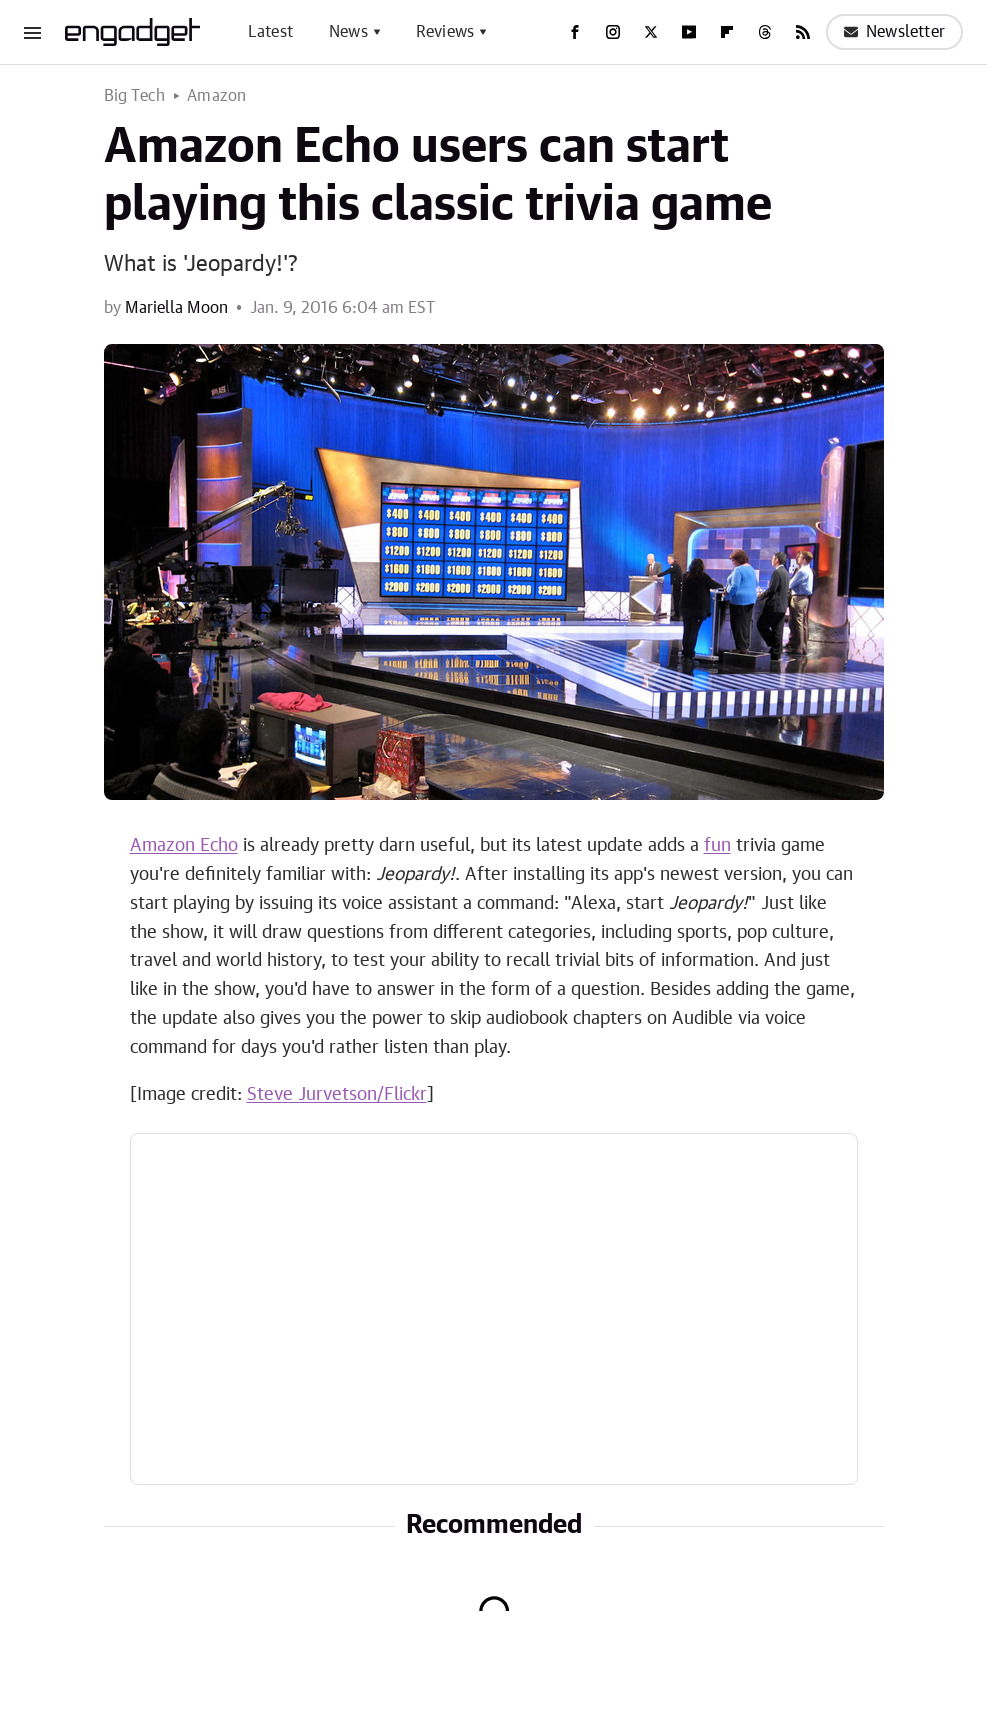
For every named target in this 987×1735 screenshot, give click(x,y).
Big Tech (135, 96)
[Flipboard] (727, 32)
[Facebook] (575, 32)
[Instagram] (613, 32)
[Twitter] (651, 32)
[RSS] (803, 32)
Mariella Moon (176, 308)
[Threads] (765, 32)
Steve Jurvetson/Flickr (337, 1095)
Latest (270, 32)
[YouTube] (689, 32)
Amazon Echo (184, 846)
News (348, 32)
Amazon (216, 96)
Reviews (445, 32)
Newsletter (894, 32)
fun (717, 846)
